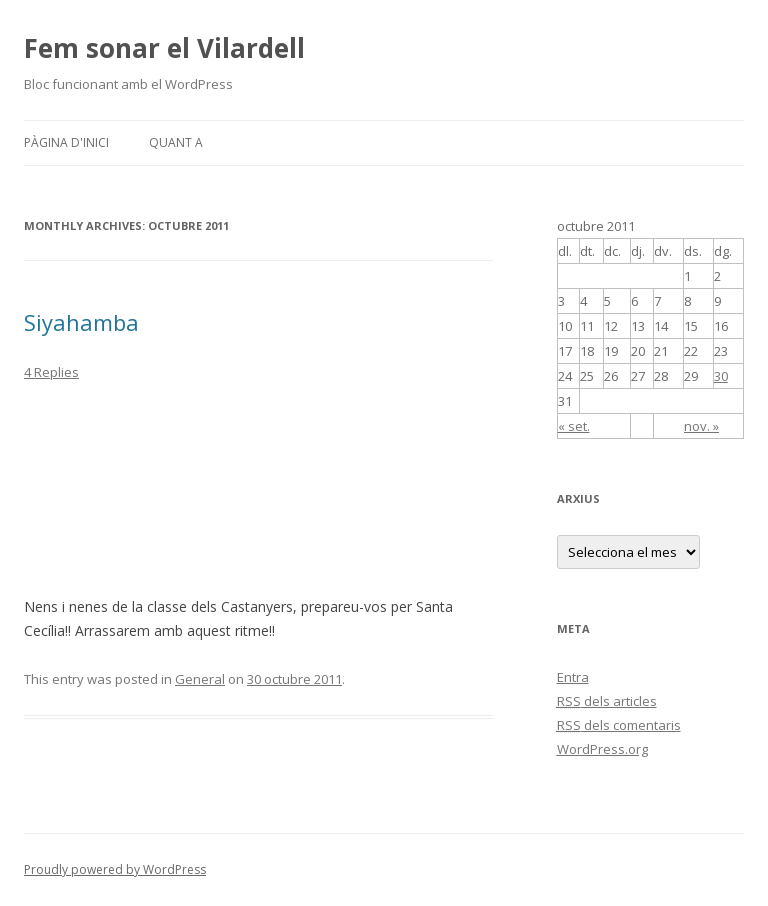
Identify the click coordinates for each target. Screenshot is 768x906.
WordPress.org (602, 749)
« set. (574, 426)
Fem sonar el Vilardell (164, 48)
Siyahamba (81, 322)
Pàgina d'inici (66, 142)
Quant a (176, 142)
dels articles (607, 701)
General (200, 679)
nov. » (701, 426)
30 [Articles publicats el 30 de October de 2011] (721, 376)
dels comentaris (619, 725)
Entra (573, 677)
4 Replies (51, 372)
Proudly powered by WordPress (115, 869)
